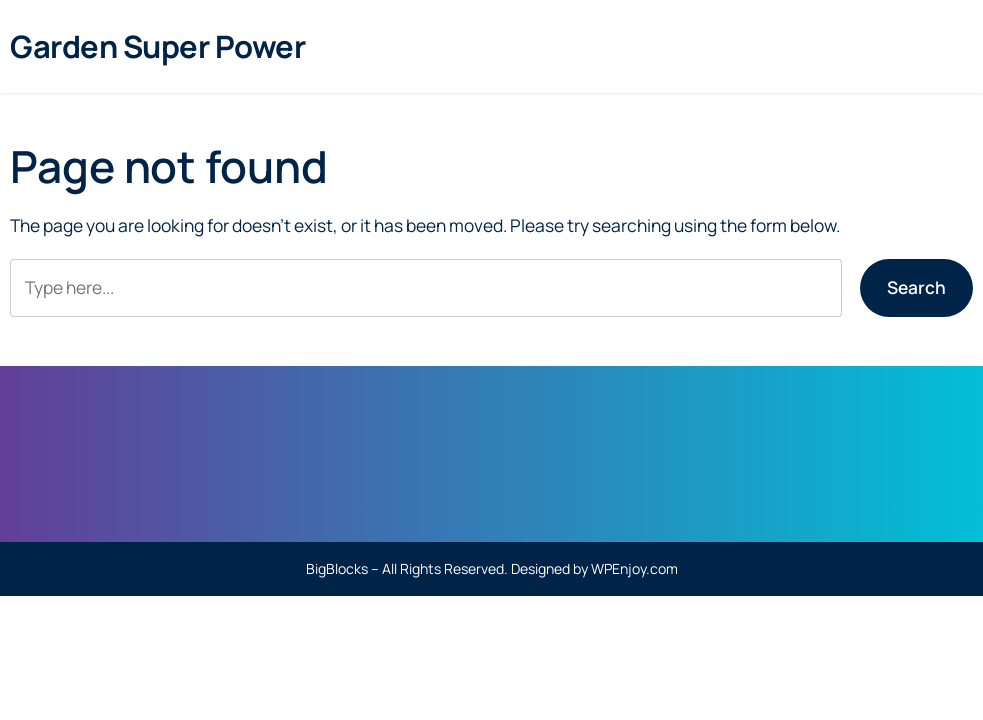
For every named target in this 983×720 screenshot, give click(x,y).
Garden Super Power (157, 46)
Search (916, 287)
